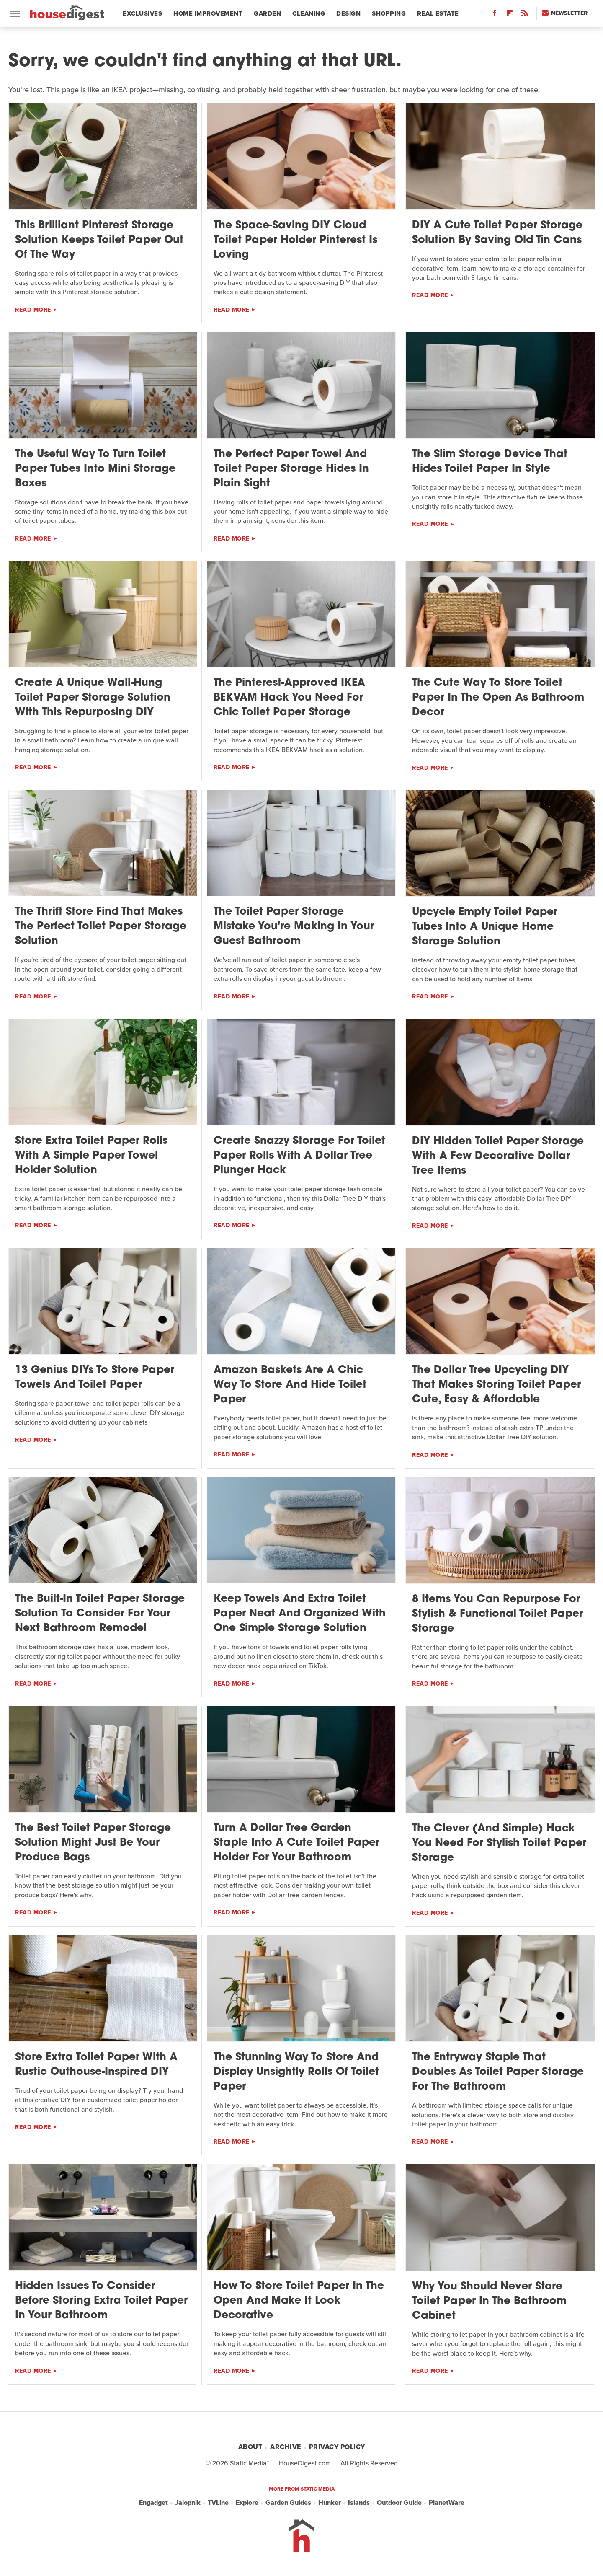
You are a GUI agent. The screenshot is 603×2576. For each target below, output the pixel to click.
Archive (285, 2447)
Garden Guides (288, 2502)
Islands (359, 2502)
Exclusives (142, 13)
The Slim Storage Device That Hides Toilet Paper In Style (489, 461)
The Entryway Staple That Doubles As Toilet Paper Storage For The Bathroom (498, 2072)
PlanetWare (446, 2502)
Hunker (329, 2502)
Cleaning (308, 13)
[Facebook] (494, 15)
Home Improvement (207, 13)
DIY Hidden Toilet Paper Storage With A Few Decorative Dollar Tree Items (498, 1156)
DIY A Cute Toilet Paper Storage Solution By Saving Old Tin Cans (497, 233)
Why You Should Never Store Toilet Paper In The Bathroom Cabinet (489, 2301)
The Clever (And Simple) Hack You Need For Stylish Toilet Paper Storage (499, 1843)
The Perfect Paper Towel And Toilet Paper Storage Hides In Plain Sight (291, 469)
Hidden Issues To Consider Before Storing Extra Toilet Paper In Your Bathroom (101, 2301)
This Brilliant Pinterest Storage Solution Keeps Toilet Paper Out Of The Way (99, 240)
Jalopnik (188, 2502)
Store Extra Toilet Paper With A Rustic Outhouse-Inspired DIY (96, 2064)
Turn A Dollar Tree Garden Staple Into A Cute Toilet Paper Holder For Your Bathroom (296, 1843)
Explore (247, 2502)
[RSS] (524, 15)
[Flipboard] (509, 15)
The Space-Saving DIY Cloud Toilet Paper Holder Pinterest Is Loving (295, 240)
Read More (33, 309)
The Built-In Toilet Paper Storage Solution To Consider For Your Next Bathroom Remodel (100, 1614)
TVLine (218, 2502)
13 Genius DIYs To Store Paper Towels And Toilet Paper (94, 1377)
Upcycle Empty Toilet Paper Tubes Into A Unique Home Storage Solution (484, 927)
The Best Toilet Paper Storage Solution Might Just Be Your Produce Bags (93, 1843)
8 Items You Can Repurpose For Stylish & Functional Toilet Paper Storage (497, 1614)
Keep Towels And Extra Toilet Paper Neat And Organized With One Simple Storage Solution (300, 1614)
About (250, 2447)
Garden (267, 13)
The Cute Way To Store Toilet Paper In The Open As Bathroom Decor (498, 698)
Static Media (248, 2463)
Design (348, 13)
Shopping (389, 13)
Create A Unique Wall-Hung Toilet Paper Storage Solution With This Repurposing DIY (92, 698)
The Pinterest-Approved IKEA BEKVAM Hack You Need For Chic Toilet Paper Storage (289, 698)
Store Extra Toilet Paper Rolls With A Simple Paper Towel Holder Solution (91, 1156)
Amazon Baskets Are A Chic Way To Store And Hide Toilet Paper (290, 1385)
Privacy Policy (337, 2447)
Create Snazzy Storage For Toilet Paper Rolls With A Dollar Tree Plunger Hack (299, 1156)
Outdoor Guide (399, 2502)
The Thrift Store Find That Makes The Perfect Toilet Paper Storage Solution (100, 927)
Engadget (153, 2502)
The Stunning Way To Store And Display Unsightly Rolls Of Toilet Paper (296, 2072)
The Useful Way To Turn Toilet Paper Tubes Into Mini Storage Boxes (95, 469)
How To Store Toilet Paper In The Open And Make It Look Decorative (299, 2301)
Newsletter (565, 13)
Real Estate (438, 13)
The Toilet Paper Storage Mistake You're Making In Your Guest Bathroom (294, 927)
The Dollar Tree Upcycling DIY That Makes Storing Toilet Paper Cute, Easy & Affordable (496, 1385)
